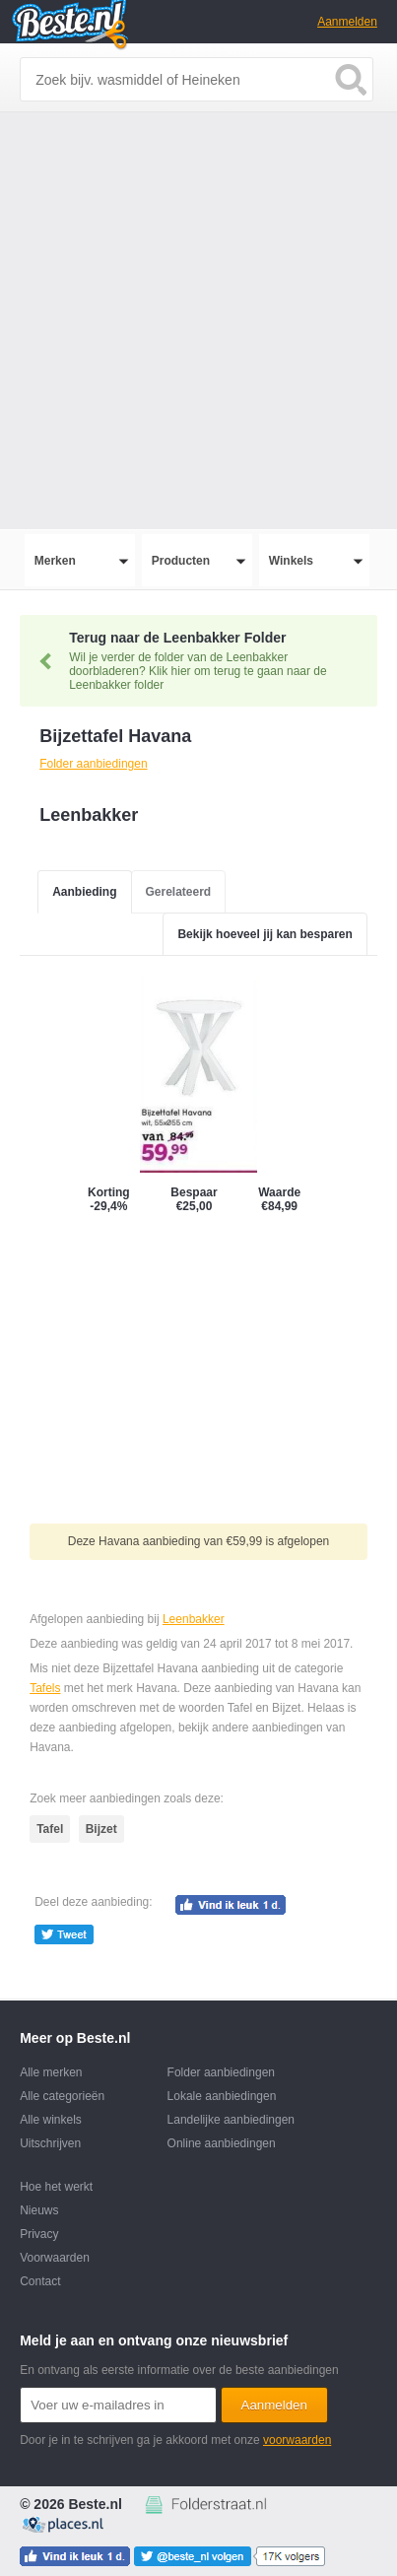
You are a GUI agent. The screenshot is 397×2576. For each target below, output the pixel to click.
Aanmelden (347, 22)
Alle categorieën (62, 2096)
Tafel (49, 1829)
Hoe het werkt (56, 2187)
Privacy (39, 2234)
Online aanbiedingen (221, 2143)
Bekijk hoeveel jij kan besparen (264, 934)
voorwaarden (297, 2440)
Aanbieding (84, 892)
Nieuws (39, 2210)
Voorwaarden (55, 2258)
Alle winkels (51, 2120)
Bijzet (101, 1829)
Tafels (45, 1688)
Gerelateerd (179, 892)
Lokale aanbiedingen (222, 2096)
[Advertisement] (198, 320)
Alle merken (51, 2072)
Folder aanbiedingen (221, 2072)
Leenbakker (194, 1619)
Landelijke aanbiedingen (231, 2120)
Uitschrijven (50, 2143)
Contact (40, 2281)
